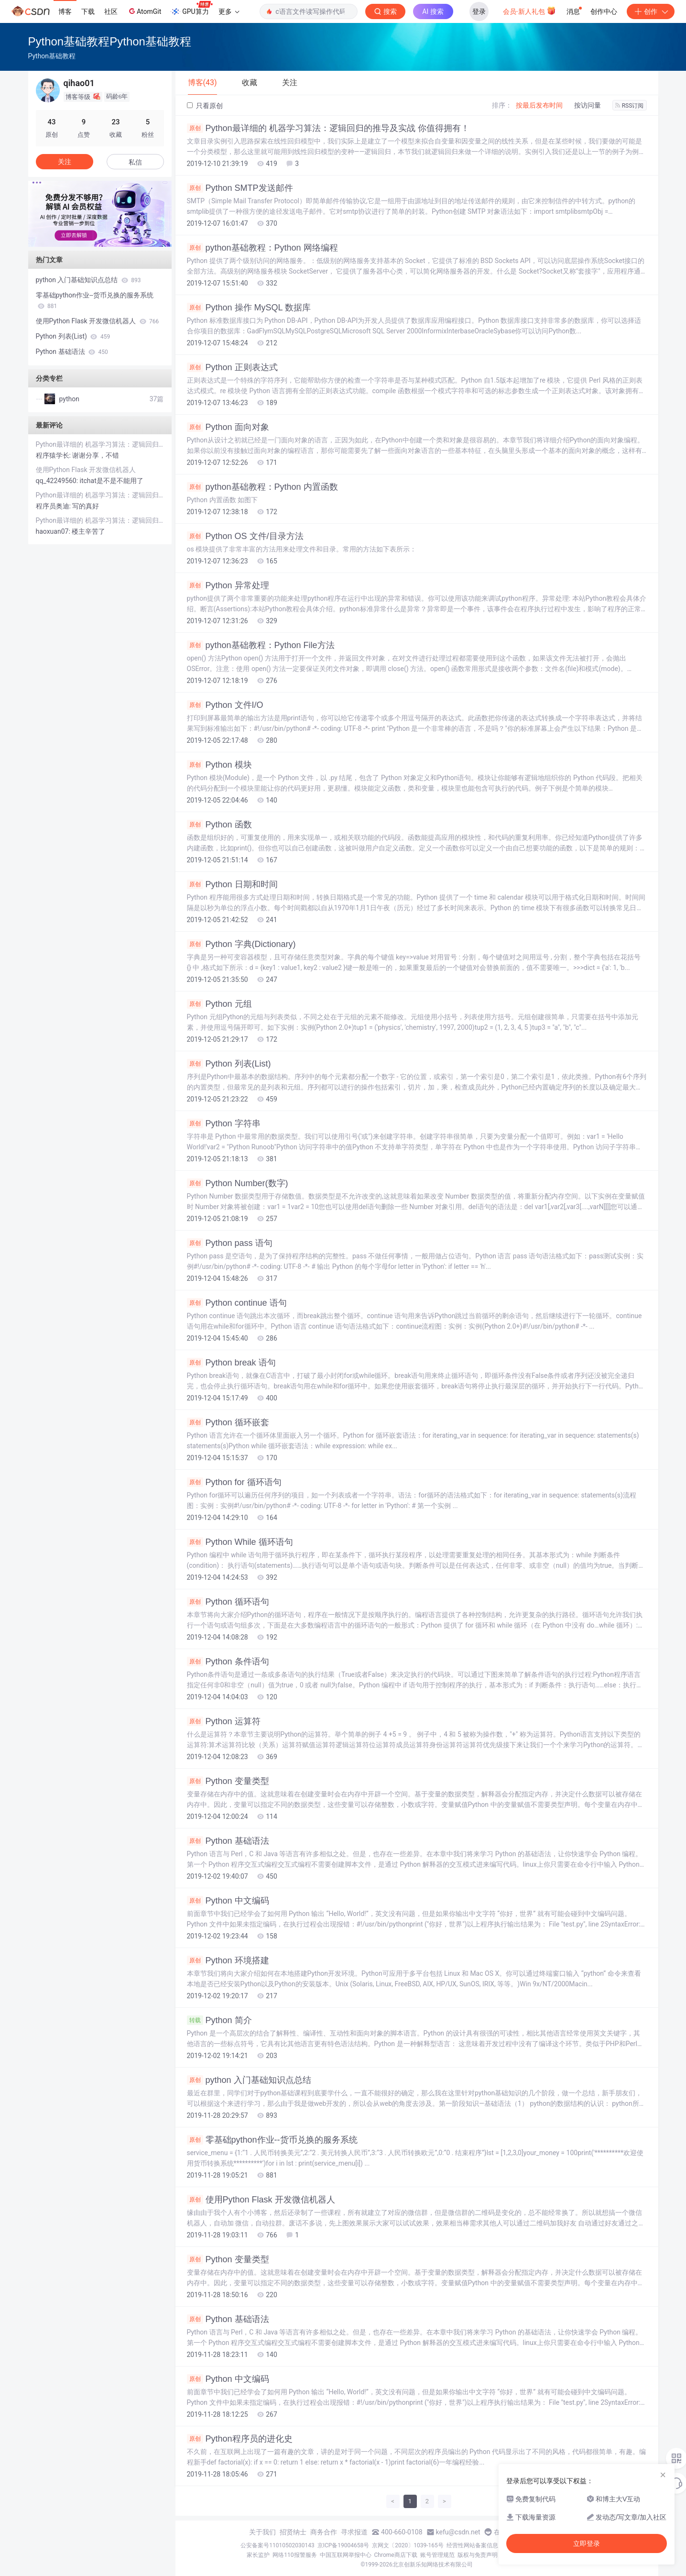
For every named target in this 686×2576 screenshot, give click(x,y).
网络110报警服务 (294, 2555)
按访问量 (587, 105)
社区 (111, 11)
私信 (135, 162)
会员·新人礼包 (529, 10)
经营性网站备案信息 (472, 2545)
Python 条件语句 (228, 1661)
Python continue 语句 (237, 1303)
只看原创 (205, 106)
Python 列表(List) (229, 1063)
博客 (65, 11)
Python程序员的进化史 (240, 2439)
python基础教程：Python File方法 (261, 645)
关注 (64, 161)
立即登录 (586, 2543)
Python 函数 (219, 824)
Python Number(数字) (237, 1183)
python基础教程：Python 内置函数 (262, 487)
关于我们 (262, 2532)
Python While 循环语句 (240, 1542)
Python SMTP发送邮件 (240, 188)
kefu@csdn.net (458, 2532)
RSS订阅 (629, 105)
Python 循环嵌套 (228, 1422)
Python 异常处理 (228, 585)
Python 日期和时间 (232, 884)
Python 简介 (219, 2020)
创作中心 (603, 11)
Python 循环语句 (228, 1602)
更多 (229, 11)
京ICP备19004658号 (343, 2545)
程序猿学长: (54, 455)
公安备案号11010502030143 (277, 2545)
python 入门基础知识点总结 (249, 2080)
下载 (88, 11)
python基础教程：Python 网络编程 (262, 248)
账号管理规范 (437, 2555)
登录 (479, 11)
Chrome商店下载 (395, 2555)
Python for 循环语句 (234, 1482)
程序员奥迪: (54, 506)
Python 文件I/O (225, 705)
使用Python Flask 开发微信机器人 (261, 2199)
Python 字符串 (224, 1123)
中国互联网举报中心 (345, 2555)
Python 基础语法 (228, 1841)
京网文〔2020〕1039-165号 (408, 2545)
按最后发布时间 (539, 105)
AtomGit (144, 11)
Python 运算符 (224, 1721)
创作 (650, 11)
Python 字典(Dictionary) (241, 944)
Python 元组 (219, 1004)
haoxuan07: (54, 531)
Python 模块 (219, 765)
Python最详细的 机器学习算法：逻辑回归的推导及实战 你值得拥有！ (328, 128)
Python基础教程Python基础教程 (109, 41)
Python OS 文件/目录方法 (245, 536)
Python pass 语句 (229, 1243)
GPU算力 (191, 8)
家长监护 (258, 2555)
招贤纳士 (293, 2532)
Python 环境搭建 (228, 1960)
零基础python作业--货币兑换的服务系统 (272, 2140)
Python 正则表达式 (232, 367)
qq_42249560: (58, 480)
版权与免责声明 (477, 2555)
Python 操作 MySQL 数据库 (249, 307)
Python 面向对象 (228, 427)
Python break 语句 (231, 1362)
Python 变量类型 (228, 1781)
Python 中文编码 (228, 1900)
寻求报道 (354, 2532)
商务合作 (323, 2532)
